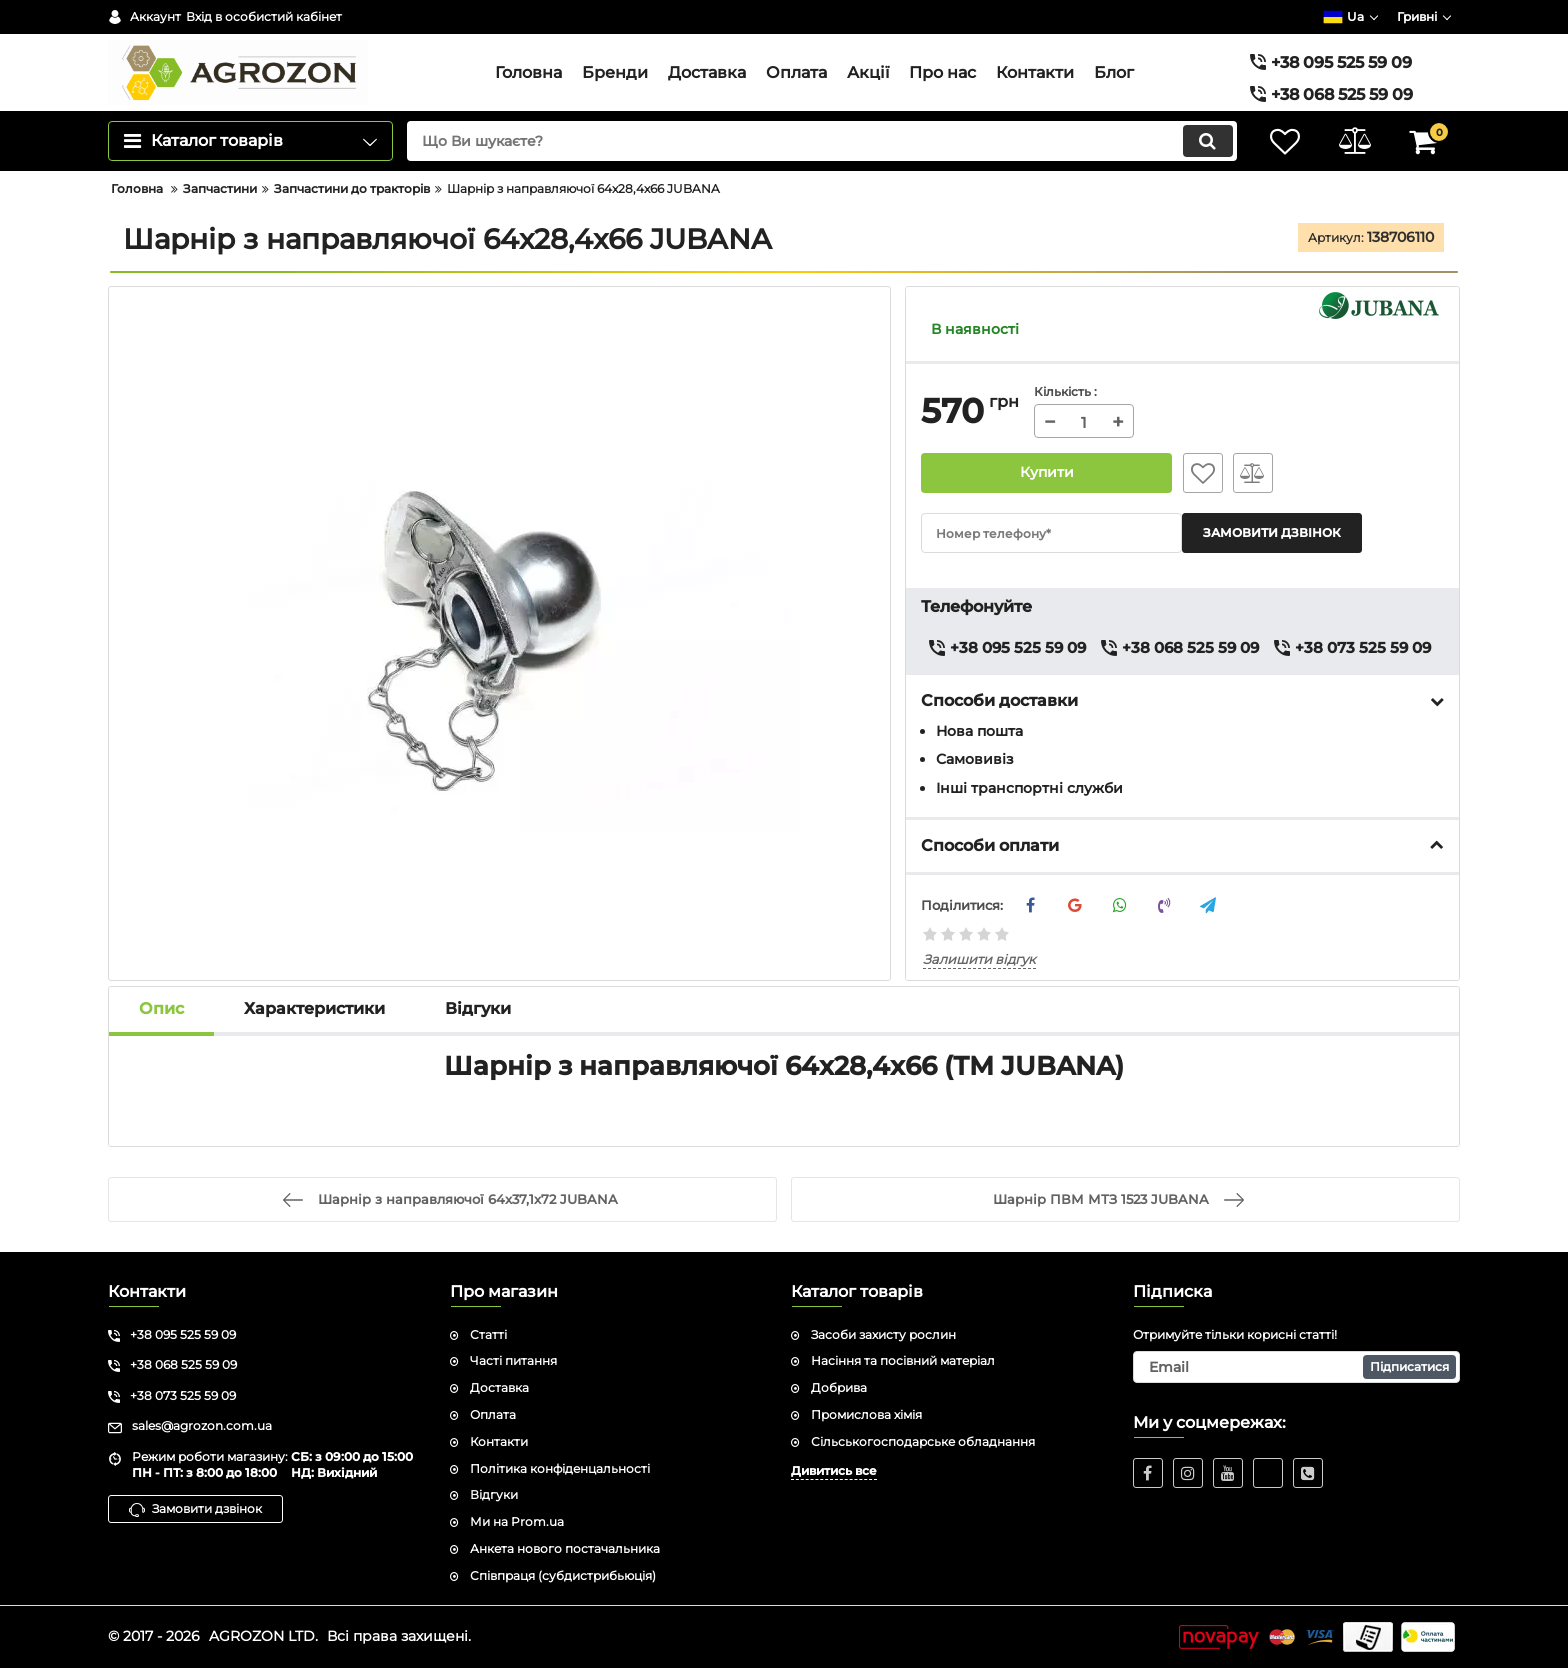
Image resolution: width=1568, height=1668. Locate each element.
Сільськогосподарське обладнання (923, 1441)
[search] (821, 141)
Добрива (839, 1387)
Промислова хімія (866, 1414)
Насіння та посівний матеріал (903, 1360)
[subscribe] (1297, 1367)
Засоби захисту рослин (883, 1334)
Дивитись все (834, 1470)
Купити (1047, 473)
